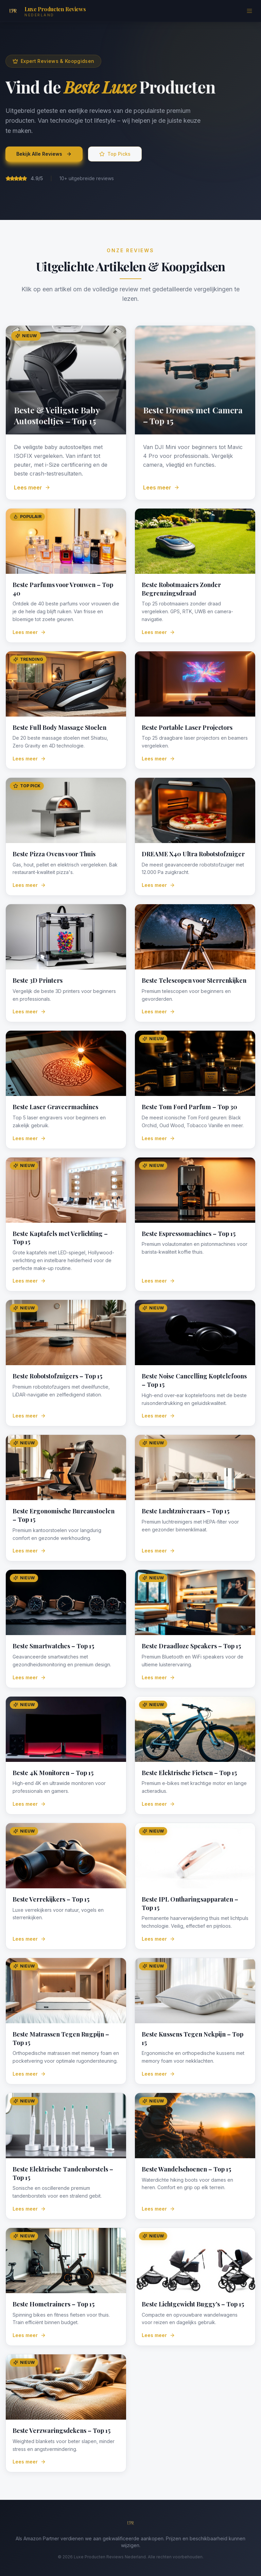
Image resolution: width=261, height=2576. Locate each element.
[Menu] (249, 11)
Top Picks (114, 154)
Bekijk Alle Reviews (44, 154)
